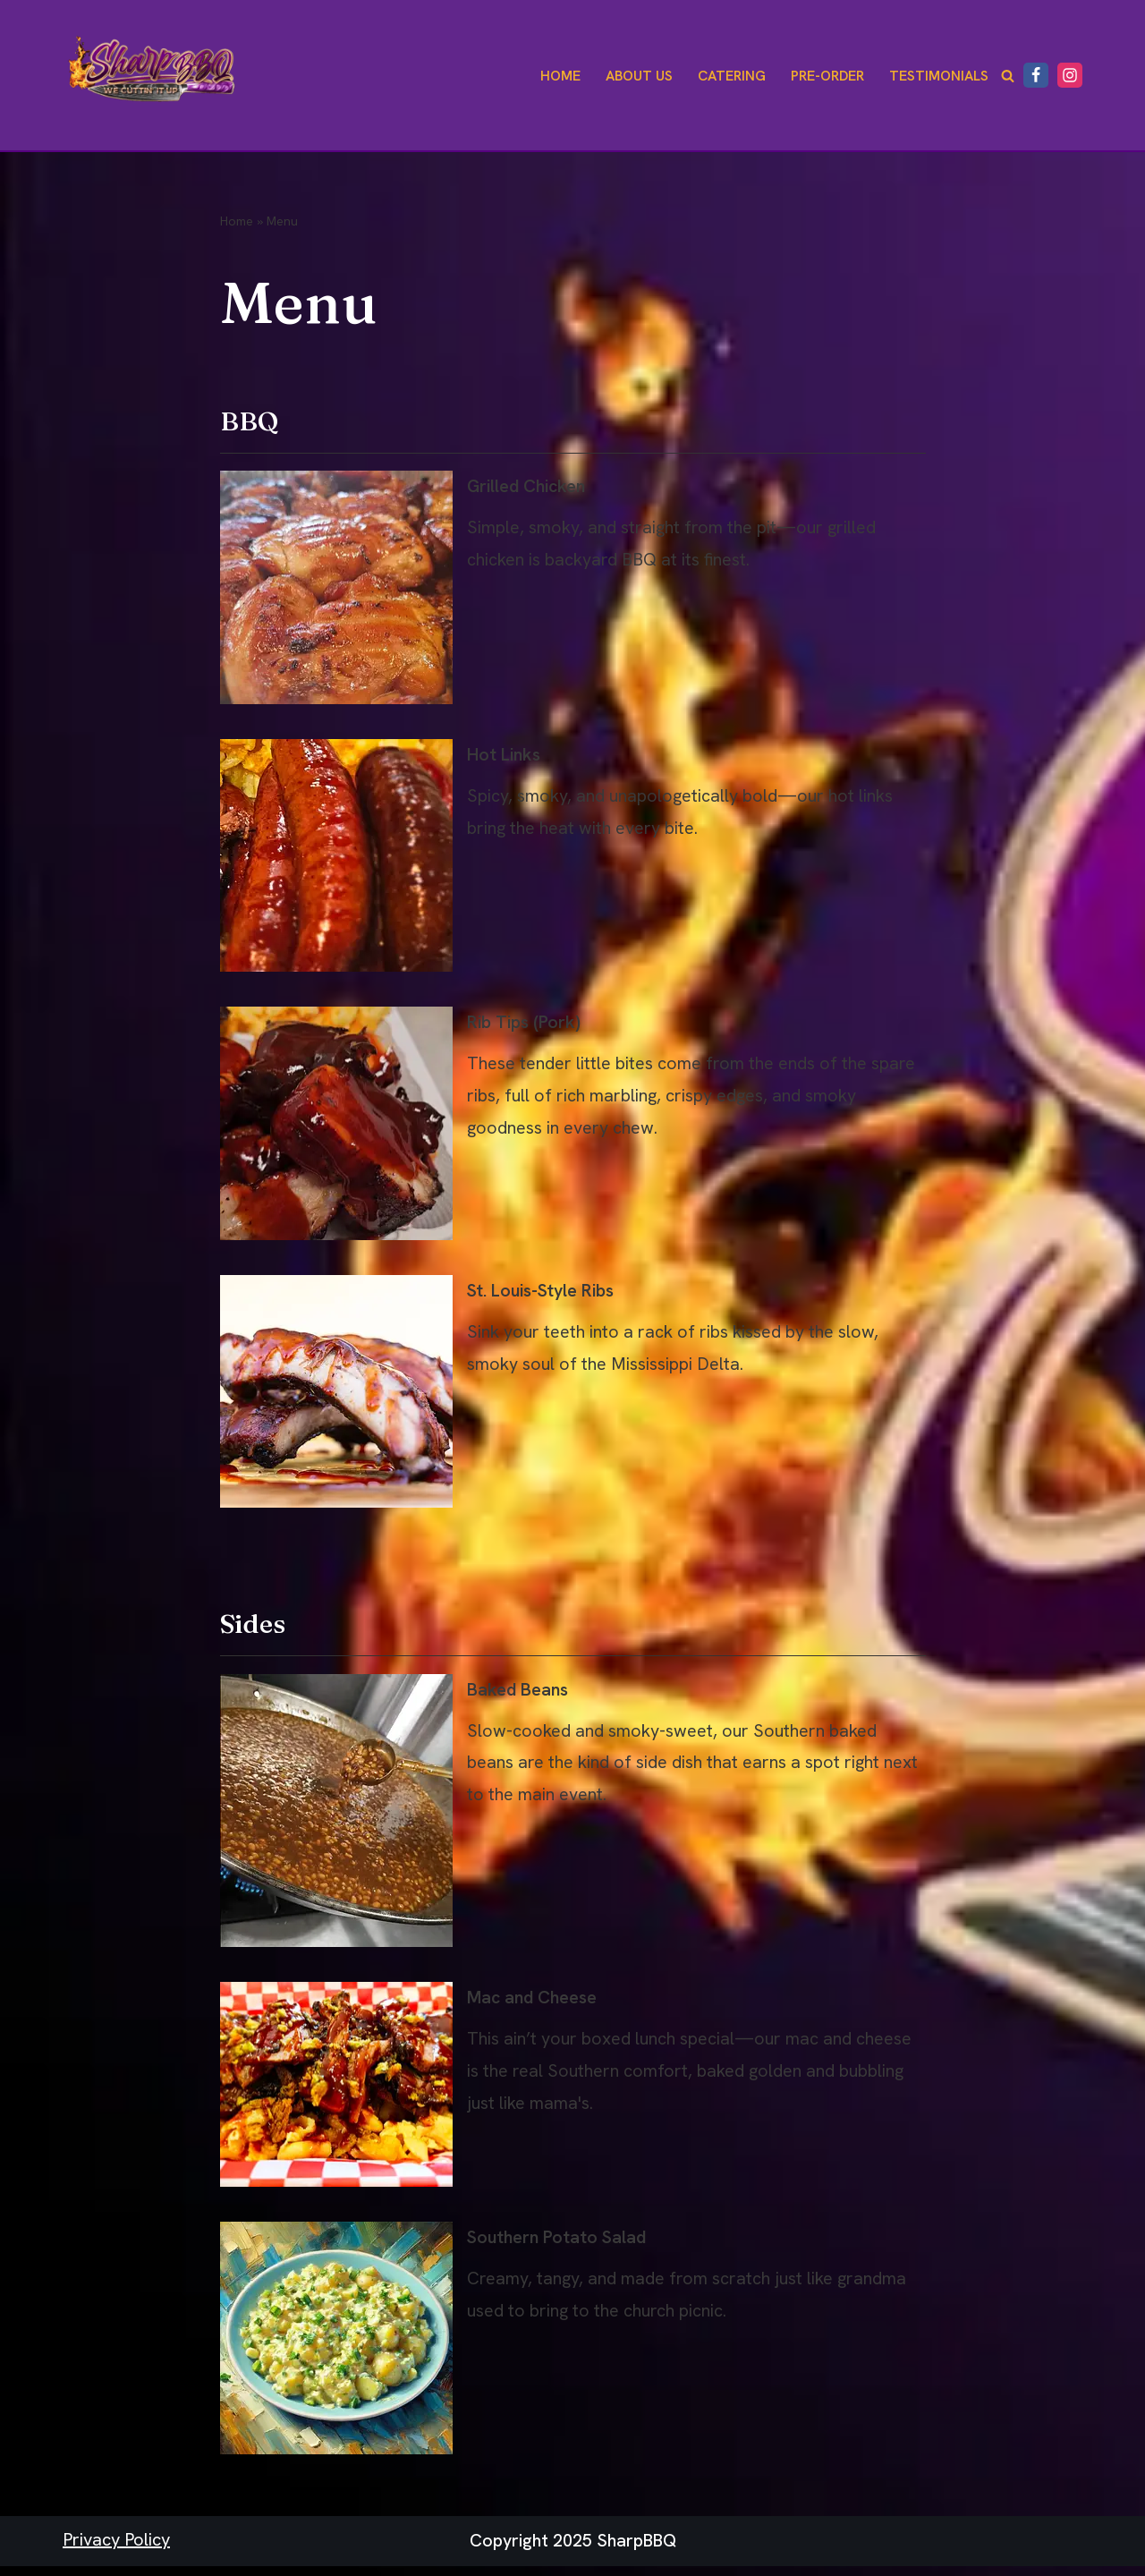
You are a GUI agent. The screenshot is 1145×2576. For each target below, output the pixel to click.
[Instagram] (1069, 75)
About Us (635, 75)
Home (555, 75)
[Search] (1007, 75)
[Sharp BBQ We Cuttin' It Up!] (152, 75)
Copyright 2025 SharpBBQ (573, 2551)
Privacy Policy (116, 2550)
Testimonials (938, 75)
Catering (729, 75)
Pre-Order (826, 75)
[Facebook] (1035, 75)
